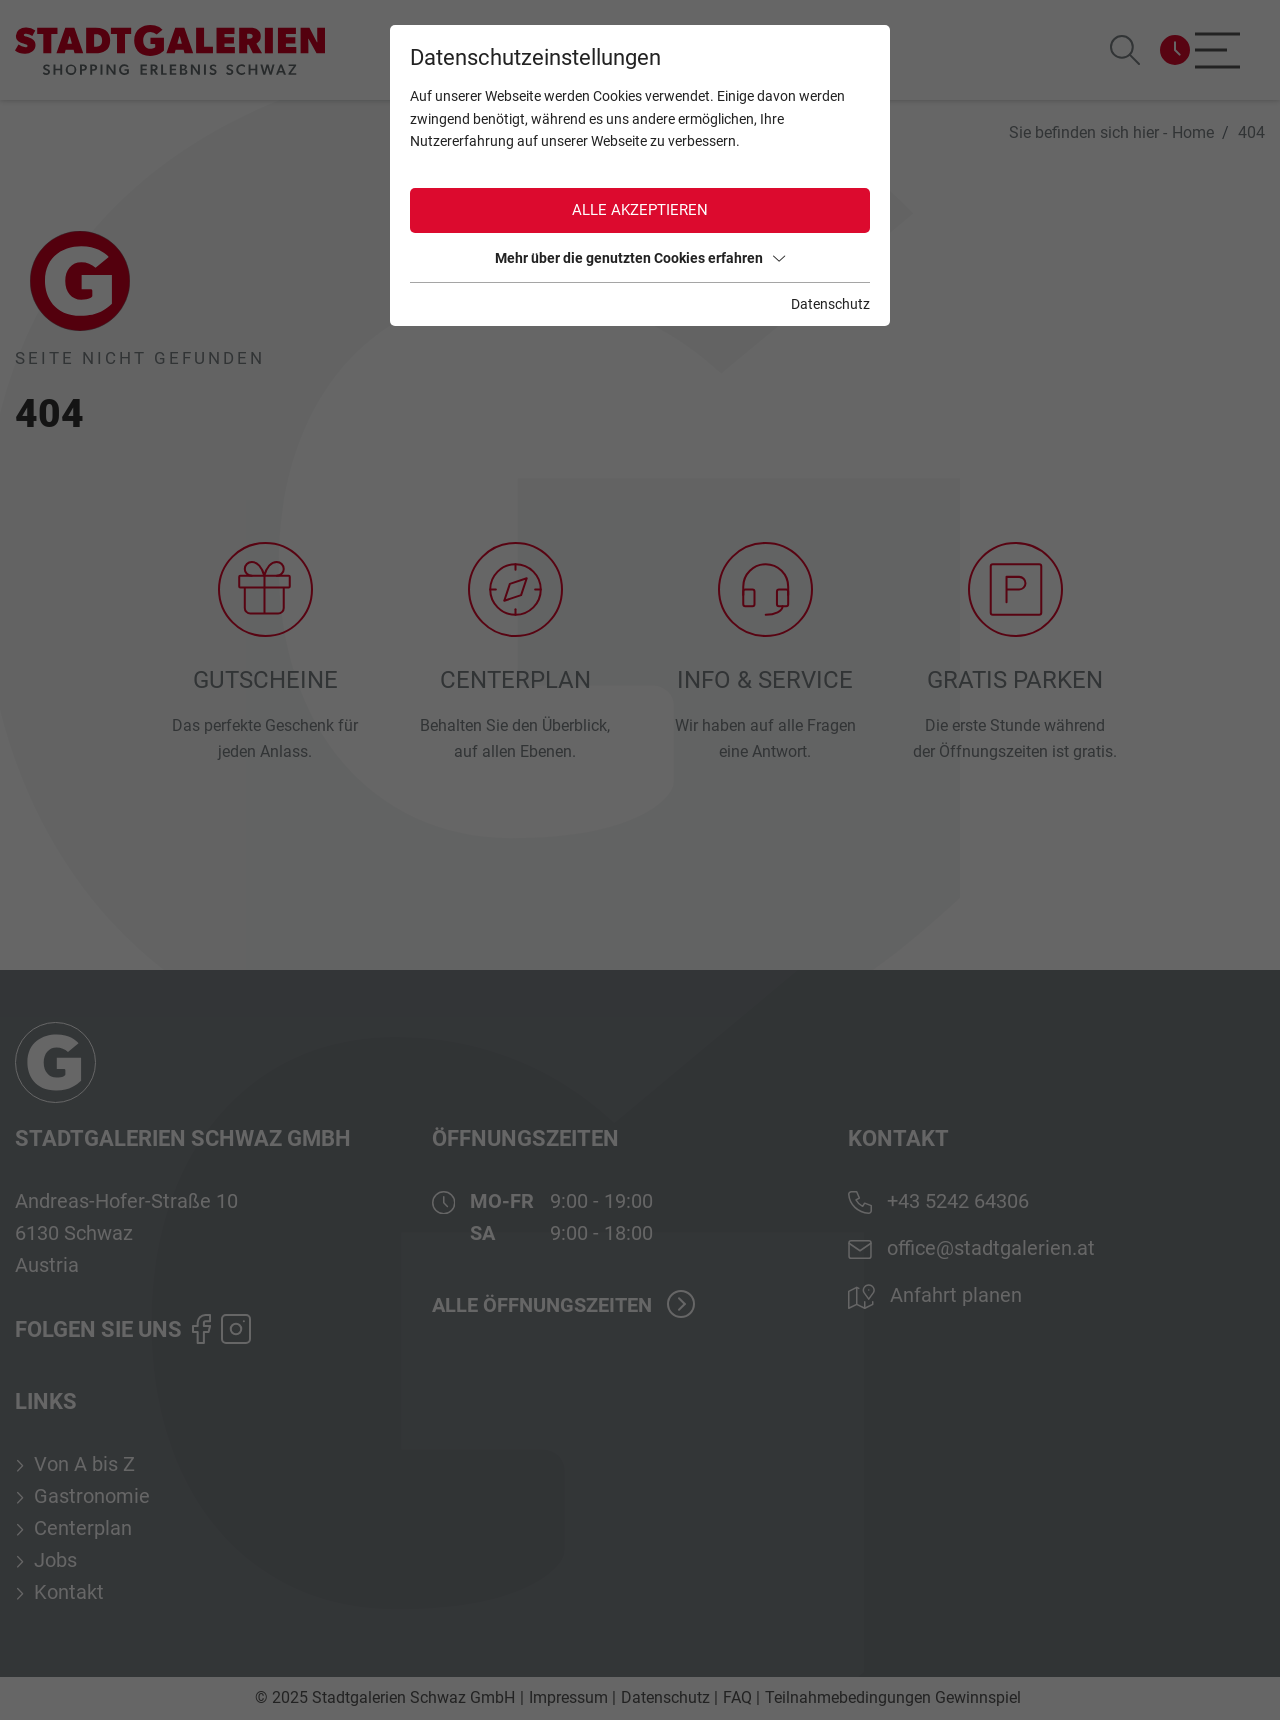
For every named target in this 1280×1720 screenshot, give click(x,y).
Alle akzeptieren (640, 210)
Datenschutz (830, 304)
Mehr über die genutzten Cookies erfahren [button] (640, 258)
